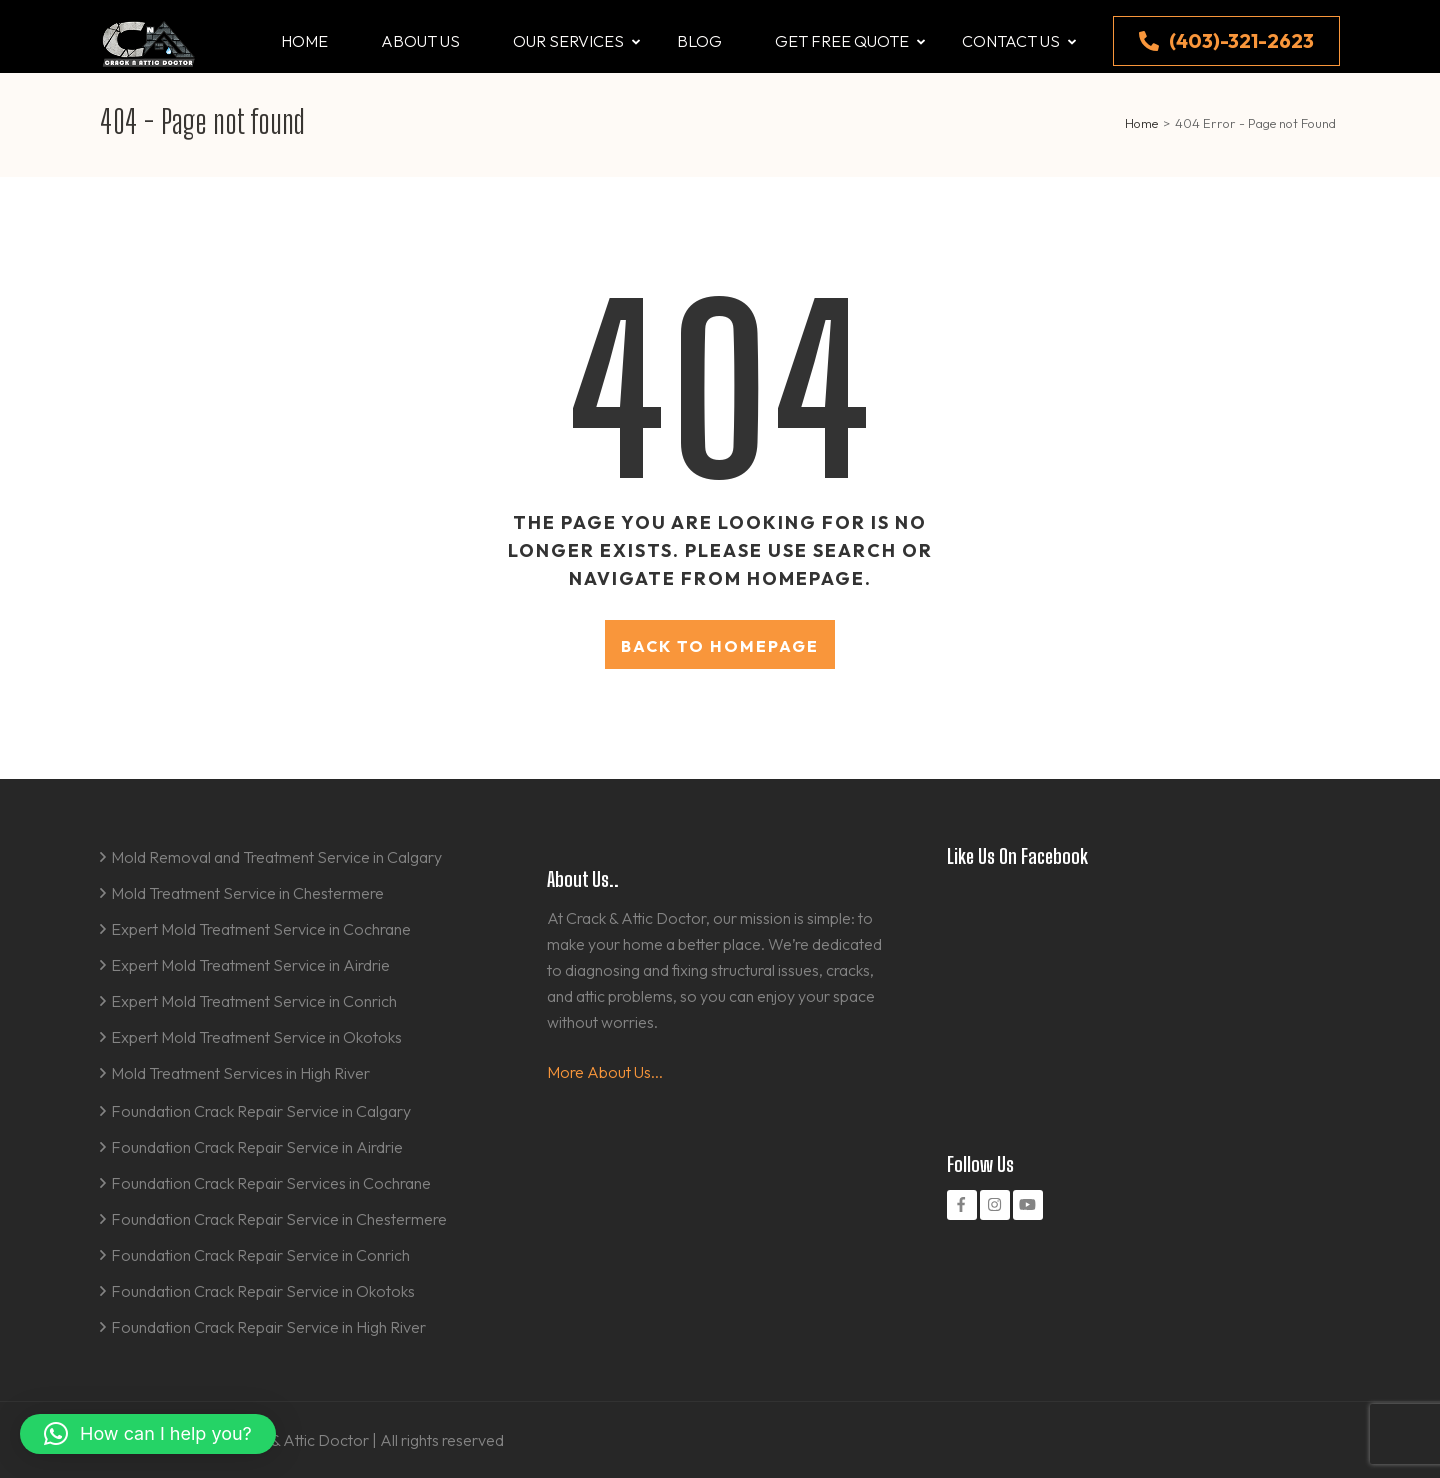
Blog (699, 41)
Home (304, 41)
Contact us (1011, 41)
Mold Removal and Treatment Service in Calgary (276, 857)
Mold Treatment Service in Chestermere (247, 893)
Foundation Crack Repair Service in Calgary (261, 1111)
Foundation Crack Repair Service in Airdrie (257, 1147)
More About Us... (605, 1072)
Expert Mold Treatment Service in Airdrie (250, 965)
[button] (148, 1434)
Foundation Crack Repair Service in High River (268, 1327)
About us (420, 41)
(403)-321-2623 (1226, 40)
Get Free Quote (842, 41)
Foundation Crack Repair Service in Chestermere (279, 1219)
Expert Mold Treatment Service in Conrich (254, 1001)
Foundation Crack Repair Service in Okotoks (263, 1291)
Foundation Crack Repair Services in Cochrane (271, 1183)
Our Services (568, 41)
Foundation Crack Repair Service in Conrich (260, 1255)
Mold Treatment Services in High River (240, 1073)
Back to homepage (720, 646)
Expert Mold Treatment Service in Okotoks (256, 1037)
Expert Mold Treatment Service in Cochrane (261, 929)
